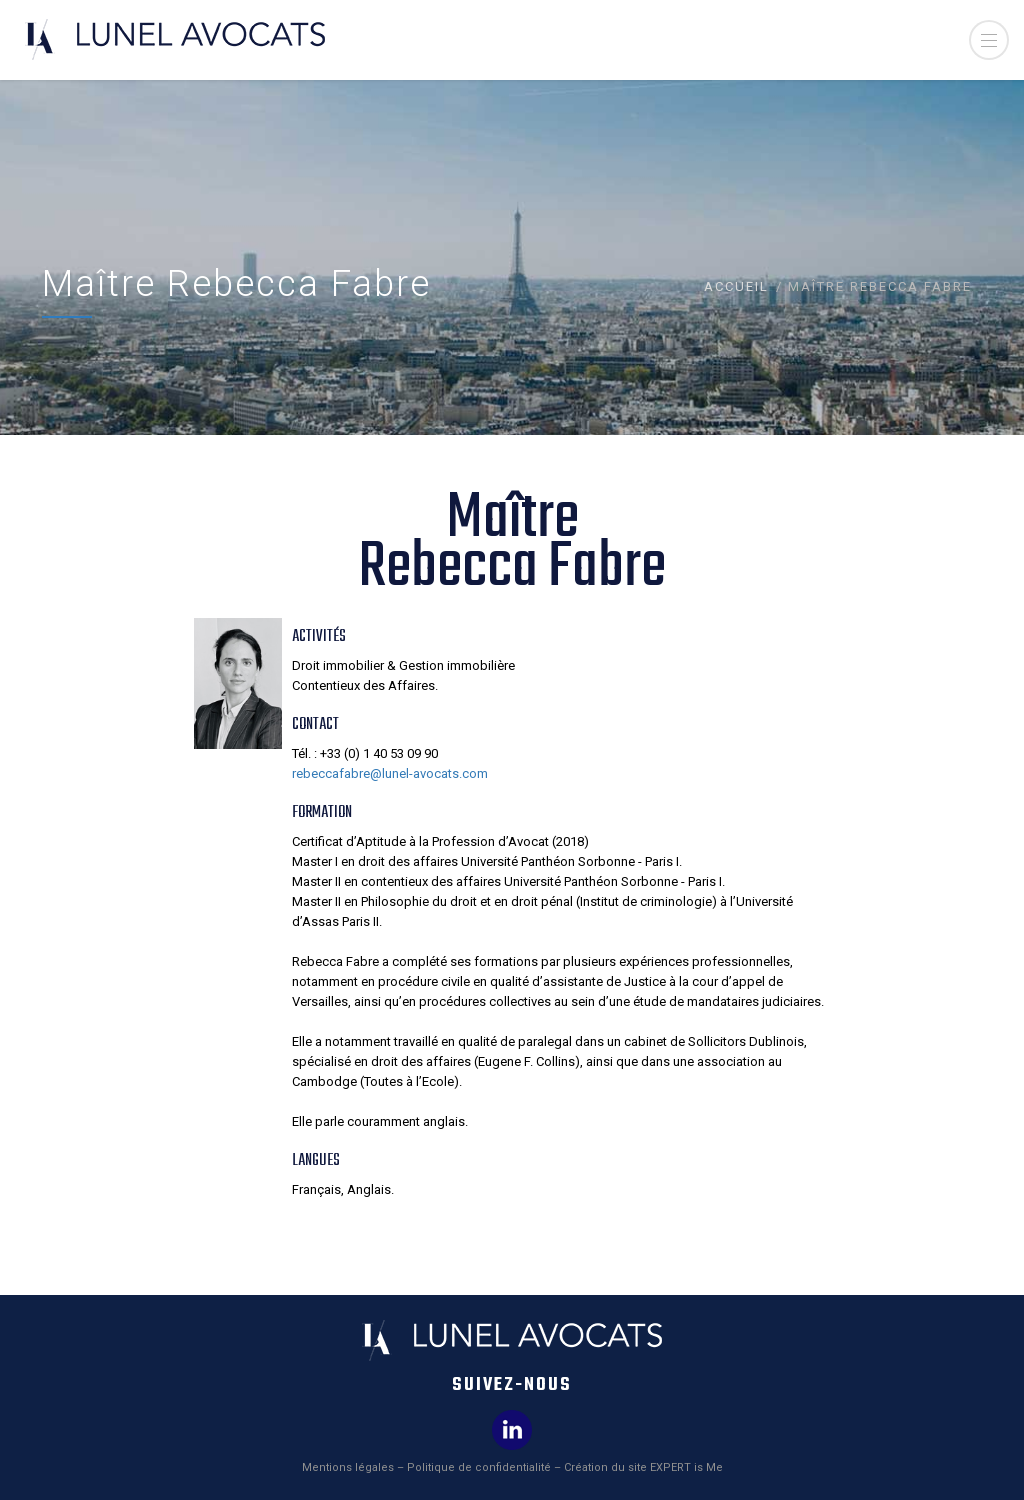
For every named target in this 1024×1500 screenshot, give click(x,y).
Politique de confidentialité (479, 1467)
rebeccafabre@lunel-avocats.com (390, 773)
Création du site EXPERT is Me (643, 1467)
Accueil (736, 286)
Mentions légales (348, 1467)
